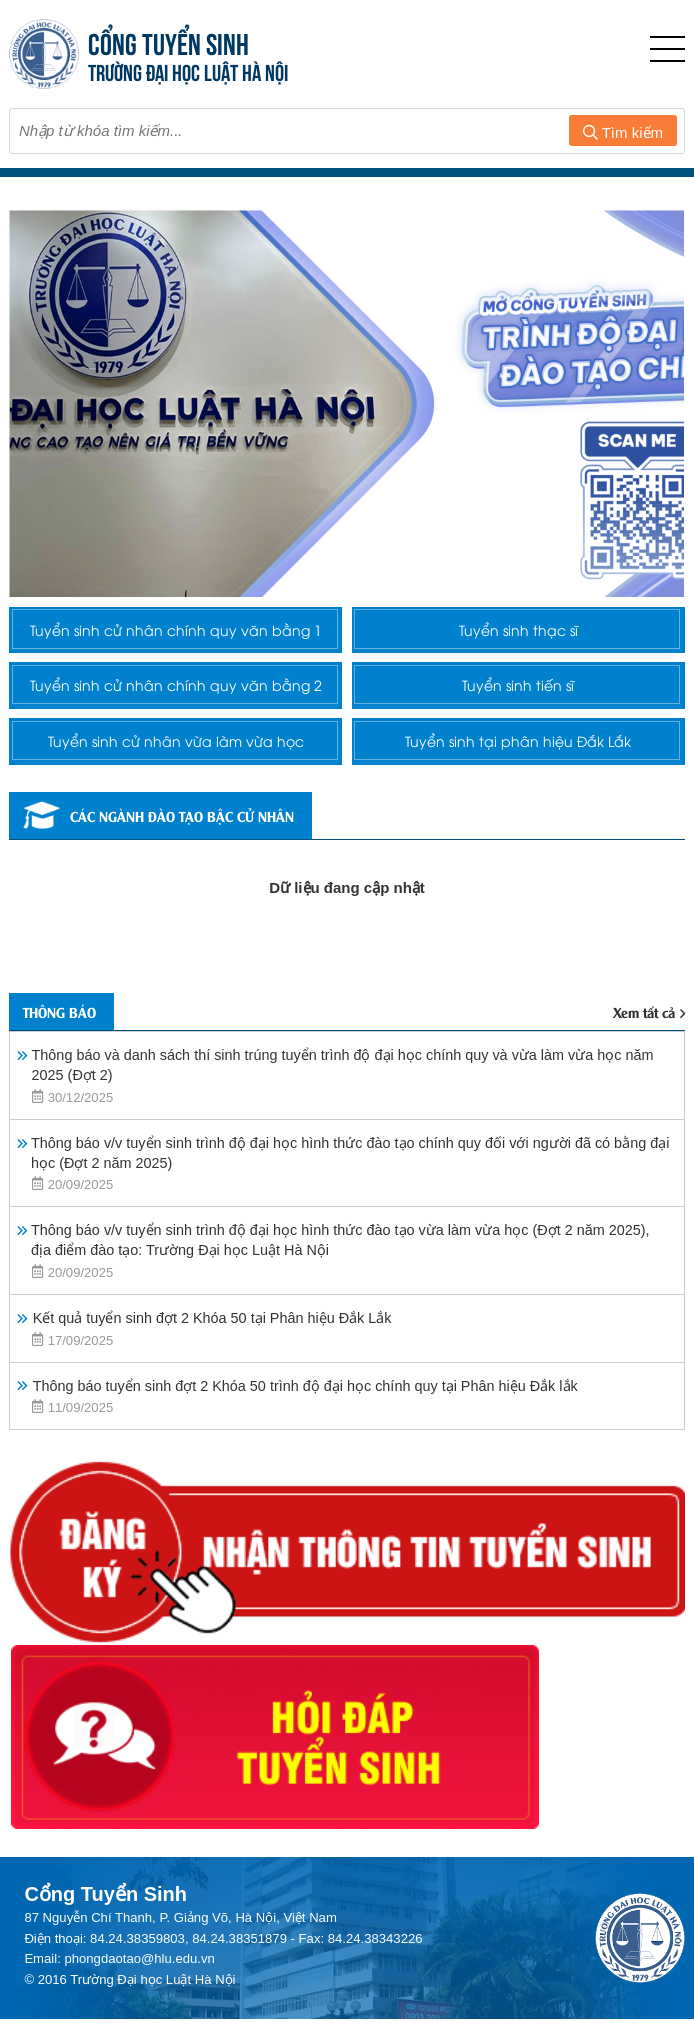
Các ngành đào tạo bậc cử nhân (184, 897)
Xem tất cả (645, 1097)
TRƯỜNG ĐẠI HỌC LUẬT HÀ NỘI (189, 70)
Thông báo (67, 1096)
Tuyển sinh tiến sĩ (518, 736)
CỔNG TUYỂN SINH (169, 41)
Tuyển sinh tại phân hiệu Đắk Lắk (518, 815)
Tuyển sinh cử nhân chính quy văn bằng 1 (176, 646)
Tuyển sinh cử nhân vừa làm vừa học (176, 815)
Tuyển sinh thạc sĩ (518, 646)
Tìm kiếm (623, 132)
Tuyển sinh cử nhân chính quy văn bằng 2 (176, 736)
